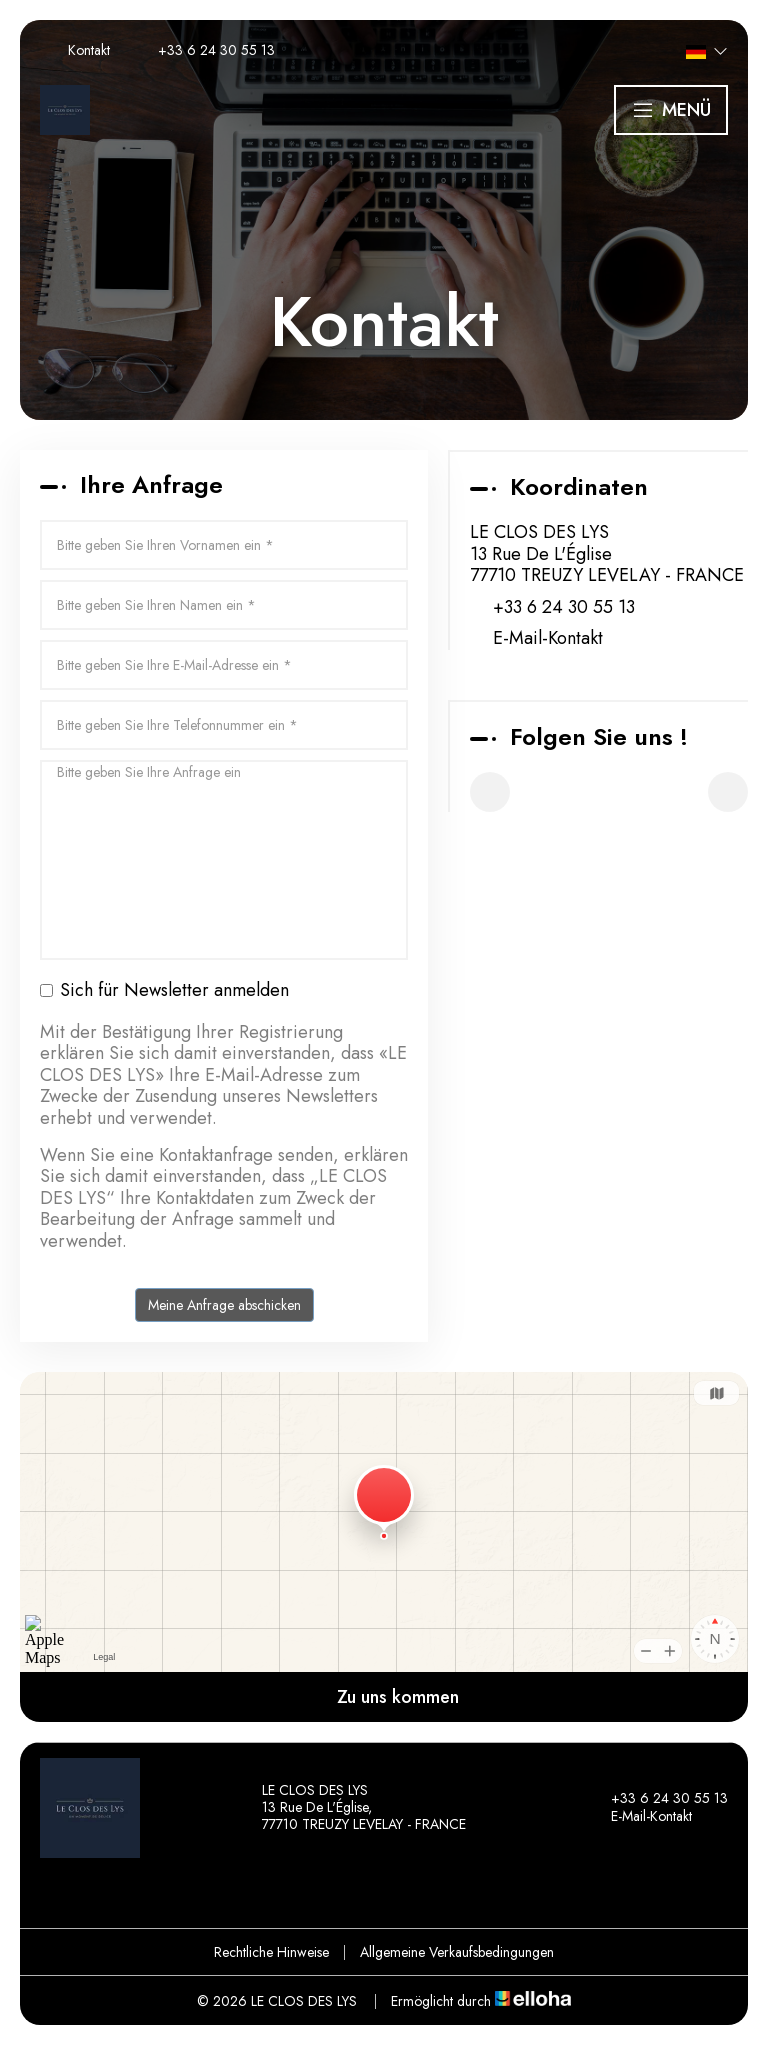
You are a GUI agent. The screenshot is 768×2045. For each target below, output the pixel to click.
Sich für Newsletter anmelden (164, 991)
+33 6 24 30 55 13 (658, 1799)
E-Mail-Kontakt (548, 639)
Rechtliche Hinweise (271, 1952)
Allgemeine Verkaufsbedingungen (457, 1952)
